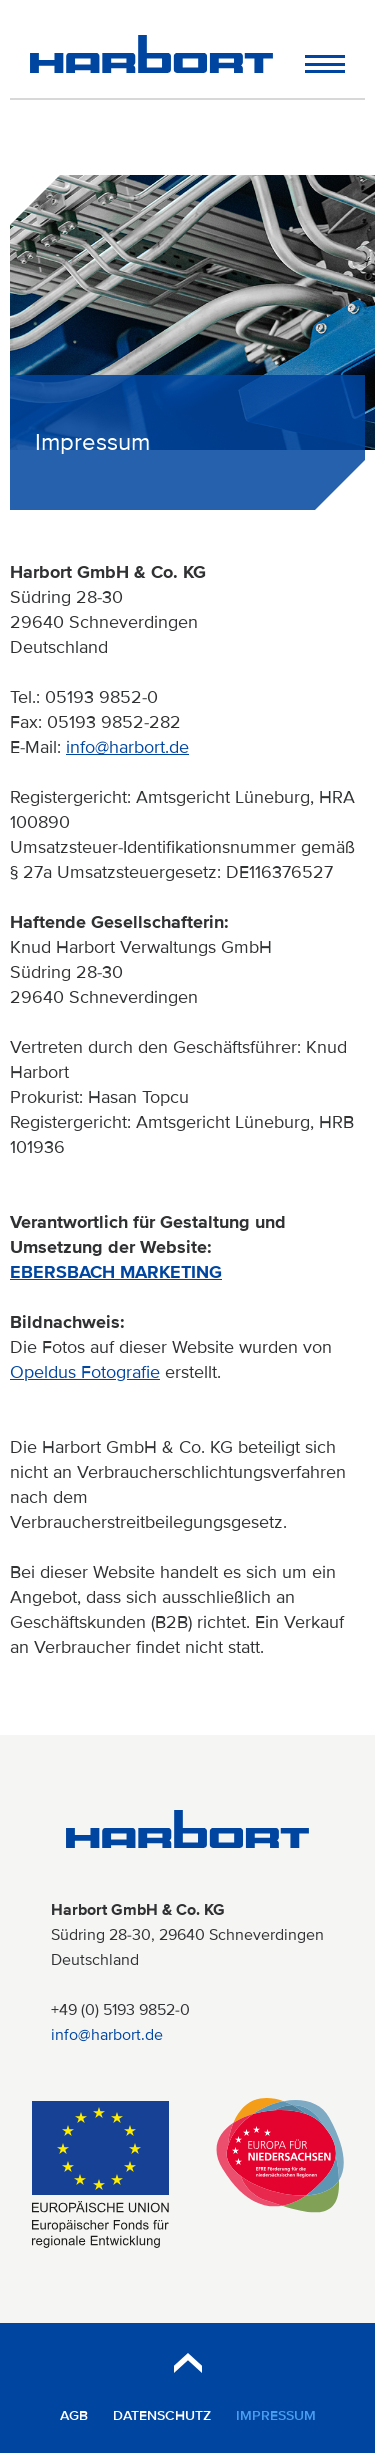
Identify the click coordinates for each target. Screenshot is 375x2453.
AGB (74, 2415)
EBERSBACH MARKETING (116, 1272)
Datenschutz (162, 2415)
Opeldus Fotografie (85, 1372)
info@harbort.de (127, 747)
